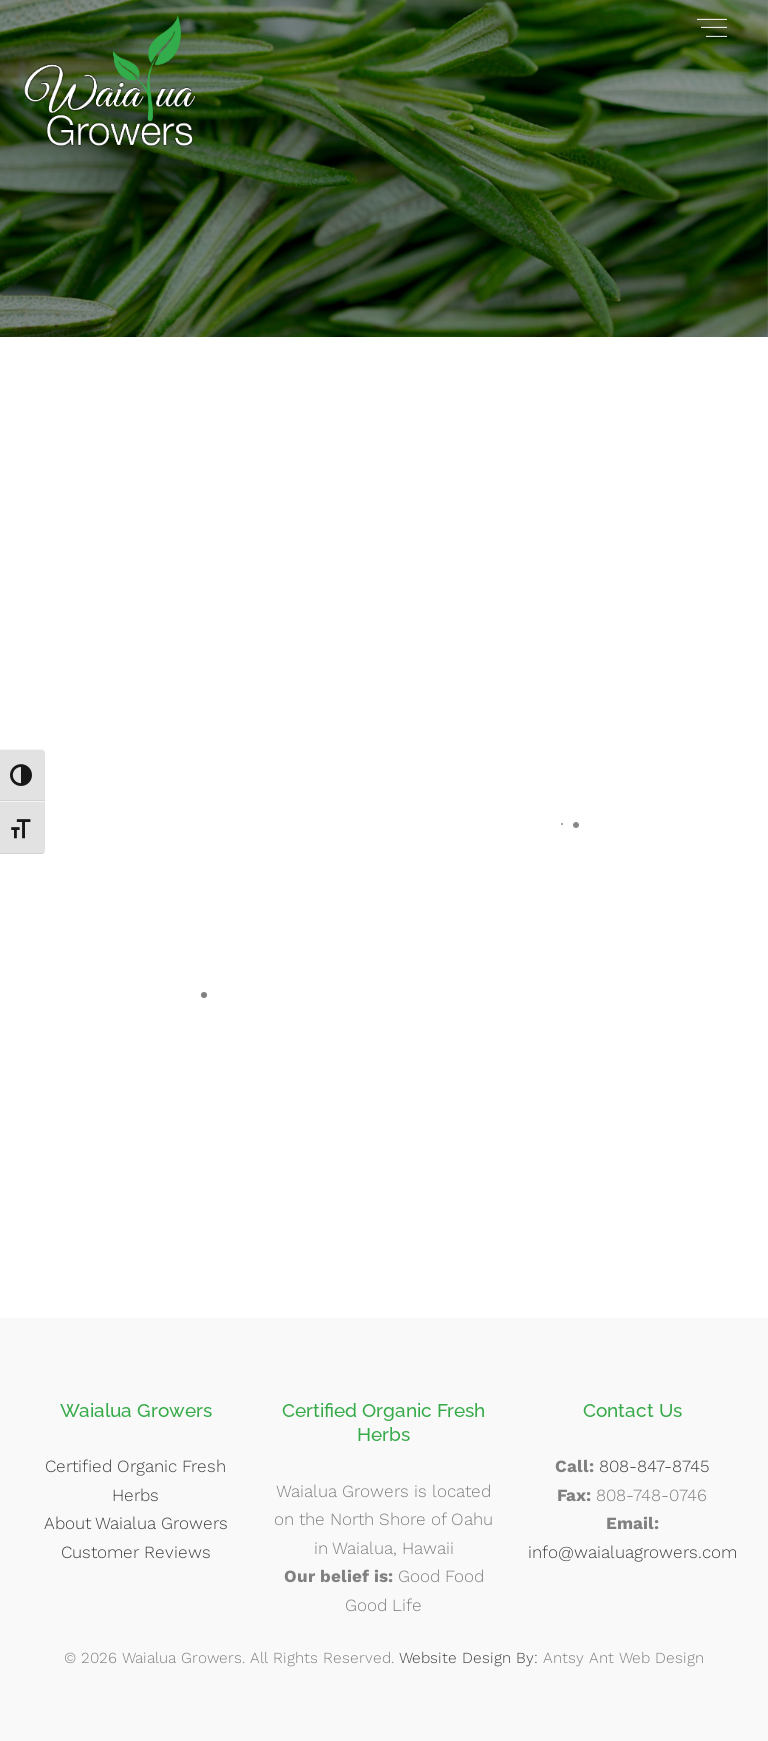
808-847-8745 (654, 1466)
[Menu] (712, 27)
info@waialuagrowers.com (632, 1552)
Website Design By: (468, 1658)
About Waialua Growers (136, 1523)
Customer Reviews (136, 1552)
